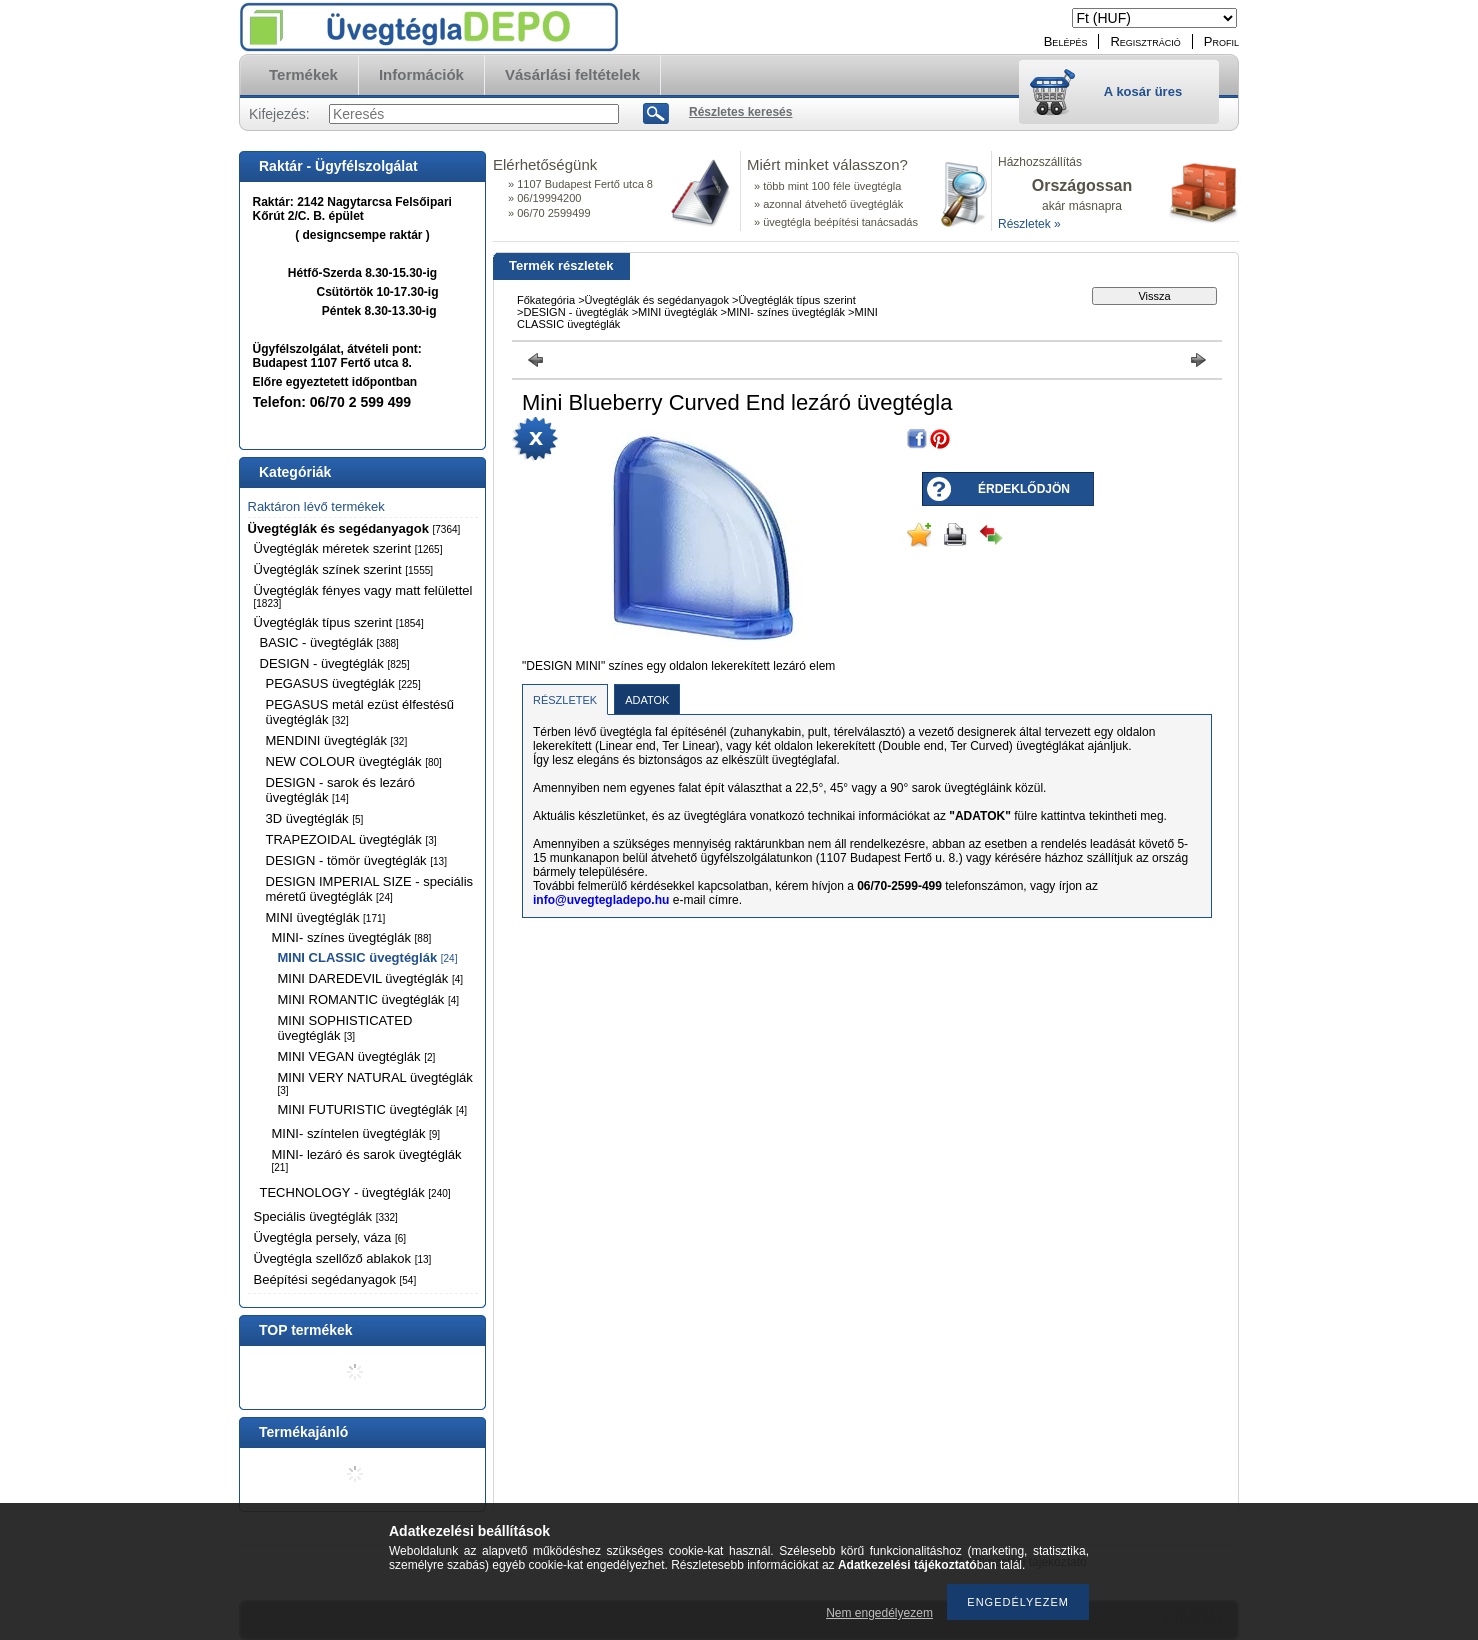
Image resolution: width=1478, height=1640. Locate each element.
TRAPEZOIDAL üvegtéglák (351, 839)
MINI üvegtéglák (326, 917)
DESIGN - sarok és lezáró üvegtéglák (341, 790)
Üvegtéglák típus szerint (339, 622)
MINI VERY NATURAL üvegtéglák (375, 1083)
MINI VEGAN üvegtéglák (357, 1056)
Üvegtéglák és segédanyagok (354, 528)
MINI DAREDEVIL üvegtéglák (371, 978)
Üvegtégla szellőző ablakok (343, 1258)
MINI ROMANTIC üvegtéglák (369, 999)
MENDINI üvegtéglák (337, 740)
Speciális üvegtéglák (326, 1216)
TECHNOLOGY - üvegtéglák (355, 1192)
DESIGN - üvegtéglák (335, 663)
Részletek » (1029, 224)
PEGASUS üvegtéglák (343, 683)
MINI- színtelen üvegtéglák (356, 1133)
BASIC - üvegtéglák (329, 642)
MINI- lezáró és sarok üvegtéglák (367, 1160)
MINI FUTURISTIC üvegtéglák (373, 1109)
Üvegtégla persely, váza (330, 1237)
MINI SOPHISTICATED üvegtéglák (345, 1028)
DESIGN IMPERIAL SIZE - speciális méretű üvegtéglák (370, 889)
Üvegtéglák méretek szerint (348, 548)
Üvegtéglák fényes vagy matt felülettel (363, 596)
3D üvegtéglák (315, 818)
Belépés (1066, 41)
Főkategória (546, 300)
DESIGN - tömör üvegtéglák (356, 860)
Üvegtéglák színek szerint (344, 569)
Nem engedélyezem (879, 1613)
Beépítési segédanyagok (335, 1279)
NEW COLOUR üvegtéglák (354, 761)
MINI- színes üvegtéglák (352, 937)
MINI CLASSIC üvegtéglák (368, 957)
